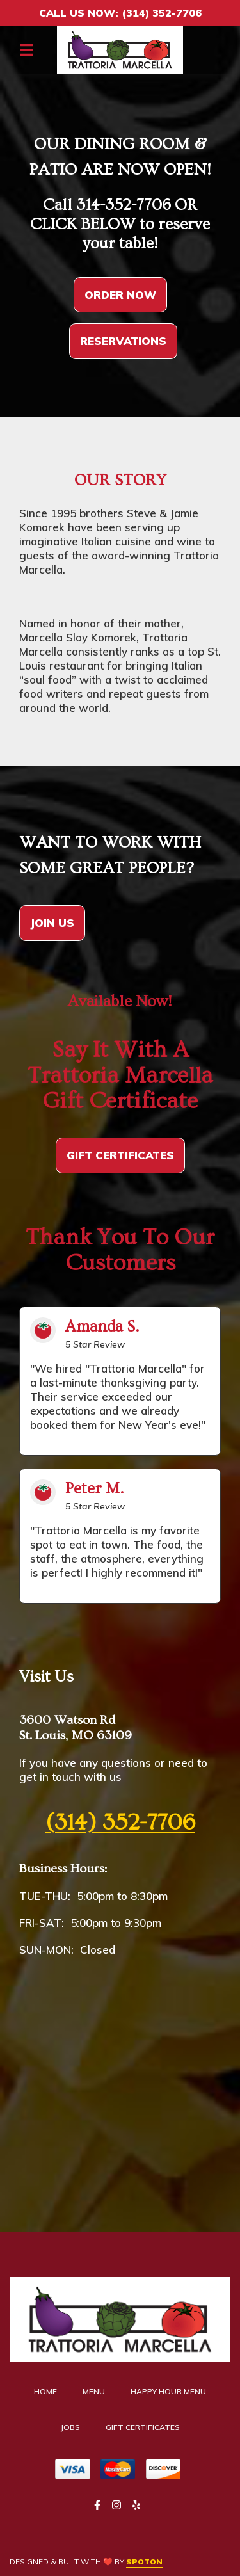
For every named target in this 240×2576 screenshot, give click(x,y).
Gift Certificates (147, 2427)
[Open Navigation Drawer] (26, 50)
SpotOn (144, 2561)
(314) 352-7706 (120, 1822)
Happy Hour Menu (172, 2391)
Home (49, 2391)
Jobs (74, 2427)
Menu (98, 2391)
